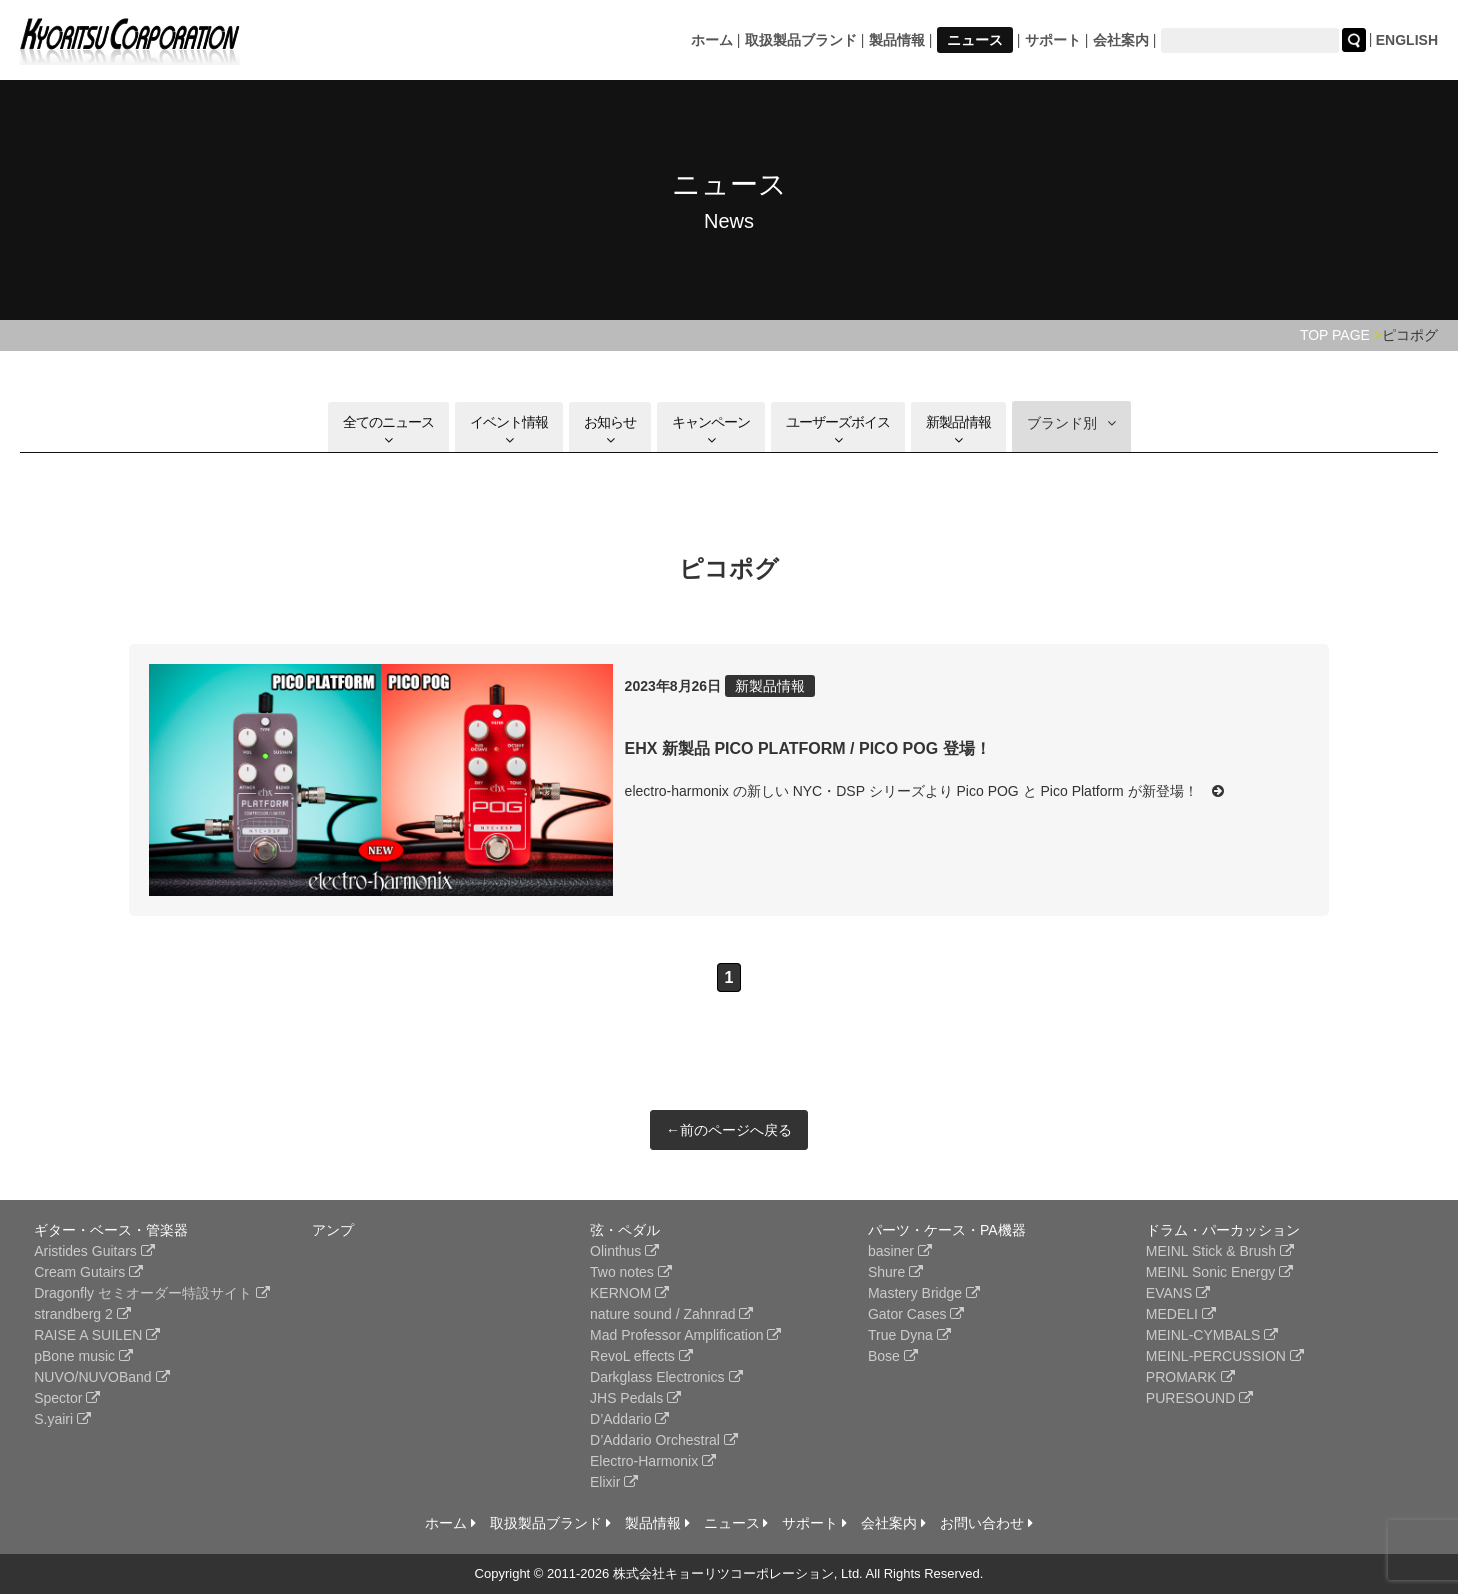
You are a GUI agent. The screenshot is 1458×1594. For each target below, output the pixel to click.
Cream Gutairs (88, 1272)
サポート (1053, 40)
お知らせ (610, 430)
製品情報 (897, 40)
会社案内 (1121, 40)
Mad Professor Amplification (685, 1335)
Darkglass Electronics (666, 1377)
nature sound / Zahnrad (671, 1314)
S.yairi (62, 1419)
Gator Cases (916, 1314)
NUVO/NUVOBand (101, 1377)
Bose (893, 1356)
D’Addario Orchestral (664, 1440)
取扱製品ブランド (801, 40)
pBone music (83, 1356)
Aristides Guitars (94, 1251)
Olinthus (624, 1251)
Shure (895, 1272)
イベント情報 (509, 430)
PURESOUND (1199, 1398)
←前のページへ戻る (729, 1130)
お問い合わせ (986, 1523)
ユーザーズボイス (838, 430)
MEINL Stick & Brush (1220, 1251)
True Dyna (909, 1335)
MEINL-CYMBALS (1212, 1335)
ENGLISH (1407, 40)
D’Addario (629, 1419)
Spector (67, 1398)
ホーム (712, 40)
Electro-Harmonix (653, 1461)
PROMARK (1190, 1377)
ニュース (975, 40)
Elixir (614, 1482)
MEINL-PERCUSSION (1225, 1356)
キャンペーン (711, 430)
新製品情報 (958, 430)
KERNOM (629, 1293)
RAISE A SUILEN (97, 1335)
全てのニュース (388, 430)
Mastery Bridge (924, 1293)
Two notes (631, 1272)
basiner (900, 1251)
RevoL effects (641, 1356)
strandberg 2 (82, 1314)
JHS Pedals (635, 1398)
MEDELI (1181, 1314)
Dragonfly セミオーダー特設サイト (152, 1293)
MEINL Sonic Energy (1219, 1272)
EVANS (1178, 1293)
